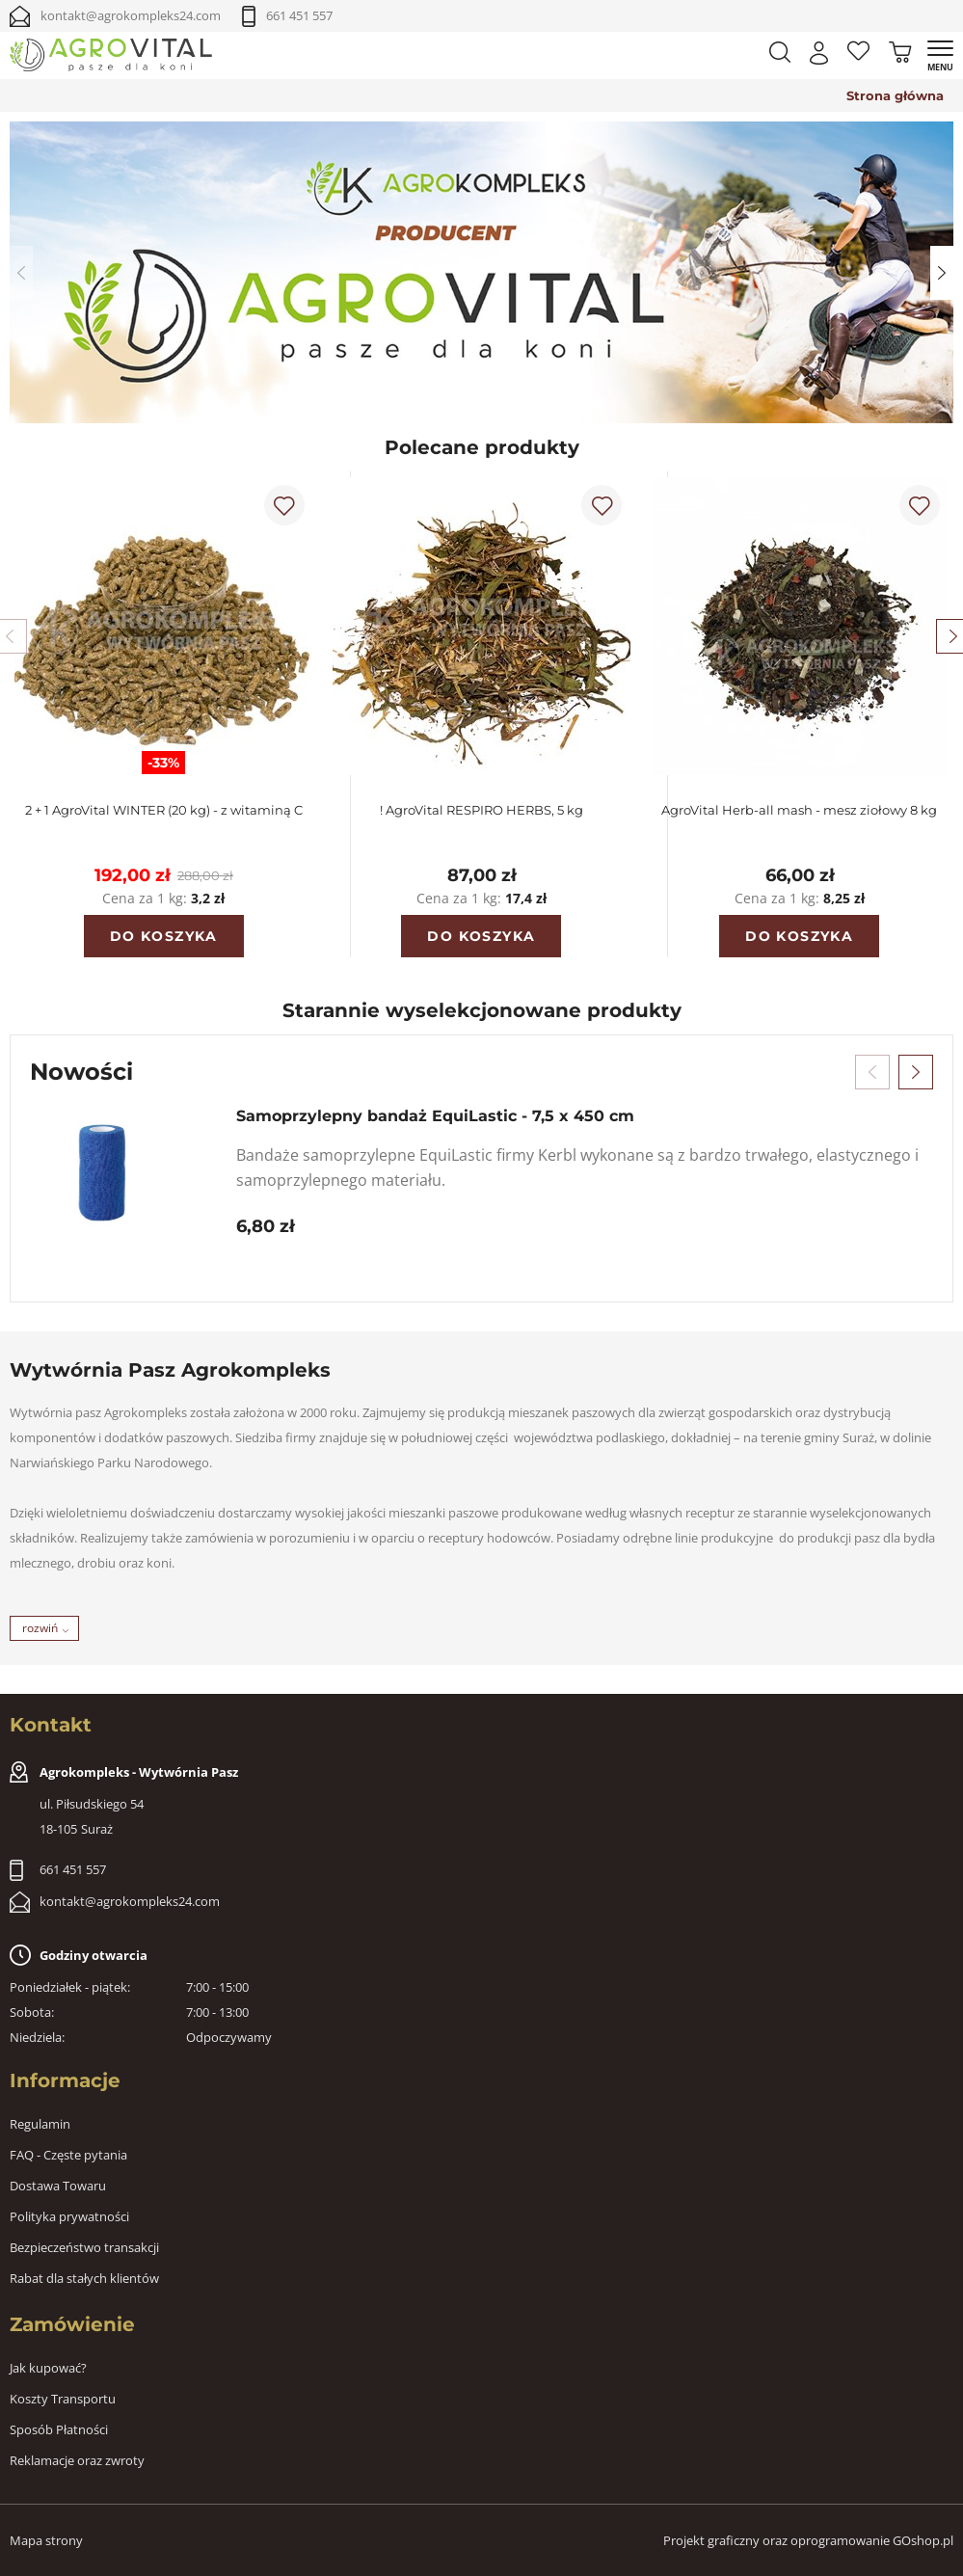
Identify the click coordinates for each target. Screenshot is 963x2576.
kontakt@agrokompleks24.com (130, 15)
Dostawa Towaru (58, 2185)
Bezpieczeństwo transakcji (84, 2247)
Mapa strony (46, 2540)
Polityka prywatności (69, 2216)
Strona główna (895, 95)
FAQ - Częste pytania (68, 2154)
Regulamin (40, 2124)
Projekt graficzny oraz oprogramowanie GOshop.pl (808, 2540)
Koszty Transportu (63, 2398)
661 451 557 (299, 15)
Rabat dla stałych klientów (84, 2278)
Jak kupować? (48, 2367)
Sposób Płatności (59, 2429)
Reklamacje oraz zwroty (77, 2460)
